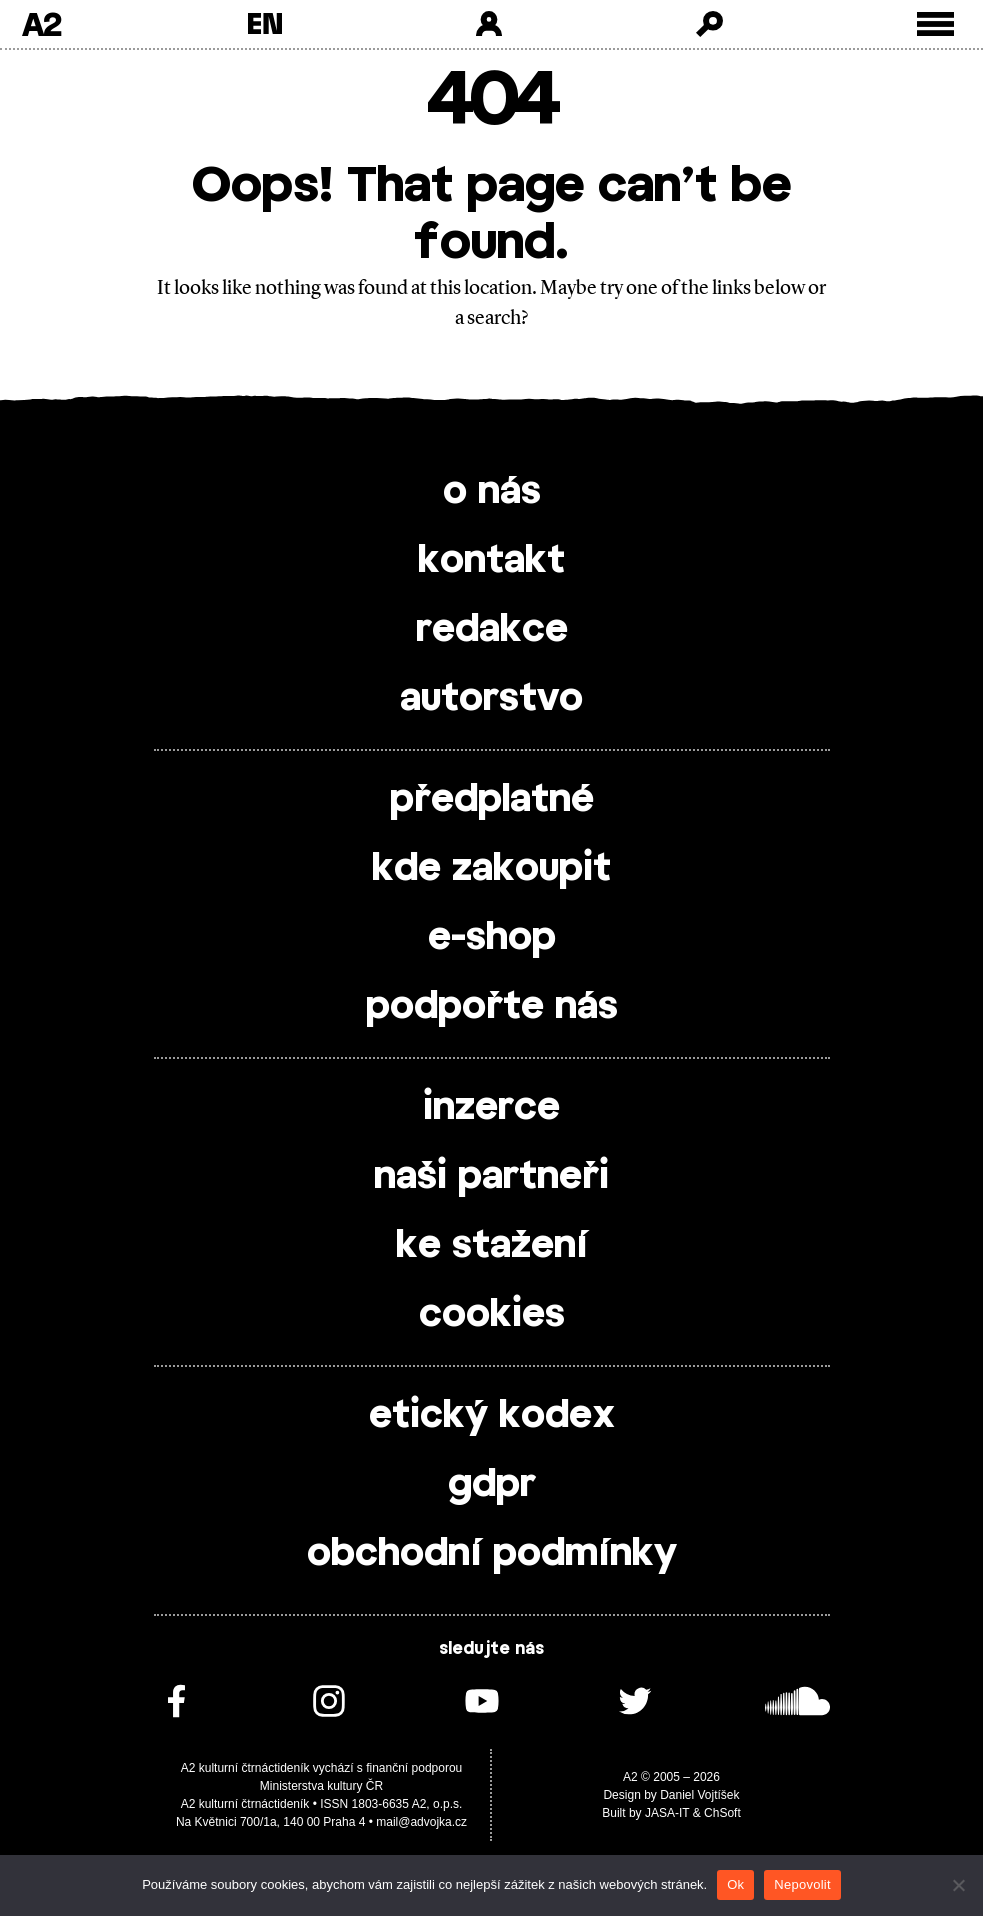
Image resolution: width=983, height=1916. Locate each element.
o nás (492, 492)
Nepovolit (802, 1884)
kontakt (491, 561)
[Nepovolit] (958, 1885)
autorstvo (491, 699)
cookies (492, 1315)
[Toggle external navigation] (935, 24)
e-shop (492, 938)
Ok (735, 1884)
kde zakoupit (491, 869)
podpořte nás (492, 1007)
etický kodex (492, 1416)
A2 (41, 24)
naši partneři (491, 1177)
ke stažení (492, 1246)
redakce (492, 630)
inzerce (491, 1108)
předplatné (492, 800)
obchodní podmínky (492, 1554)
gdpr (492, 1485)
